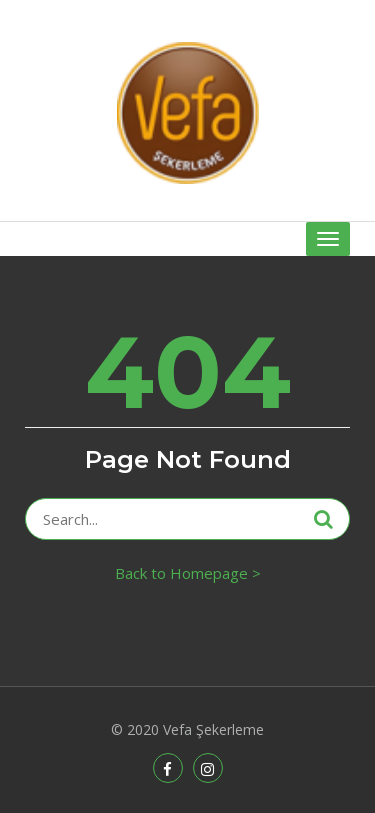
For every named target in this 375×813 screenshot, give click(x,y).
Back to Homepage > (188, 573)
